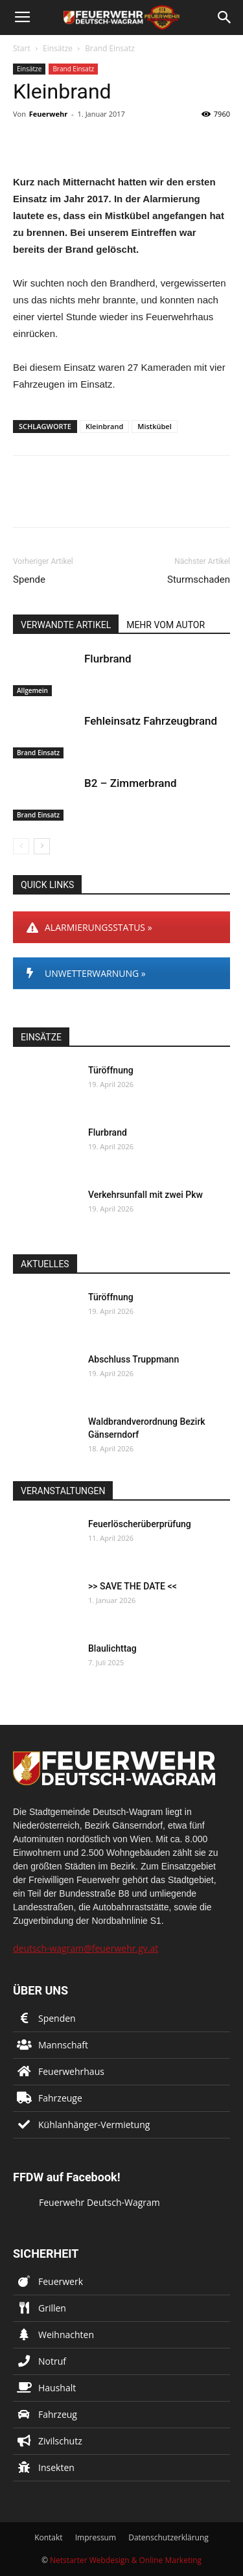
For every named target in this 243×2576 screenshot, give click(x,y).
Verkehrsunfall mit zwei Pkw (145, 1194)
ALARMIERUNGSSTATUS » (89, 927)
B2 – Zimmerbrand (130, 783)
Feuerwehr (48, 114)
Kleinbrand (104, 426)
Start (21, 48)
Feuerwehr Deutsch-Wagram (99, 2202)
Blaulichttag (112, 1648)
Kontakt (48, 2537)
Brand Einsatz (110, 48)
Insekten (56, 2467)
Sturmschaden (198, 579)
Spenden (57, 2018)
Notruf (52, 2361)
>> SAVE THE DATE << (132, 1586)
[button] (225, 17)
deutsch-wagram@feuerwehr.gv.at (85, 1948)
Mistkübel (154, 426)
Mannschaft (63, 2045)
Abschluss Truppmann (133, 1359)
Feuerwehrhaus (71, 2071)
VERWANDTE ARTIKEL (66, 625)
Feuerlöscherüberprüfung (139, 1524)
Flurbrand (108, 658)
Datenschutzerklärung (168, 2537)
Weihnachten (66, 2334)
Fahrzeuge (60, 2098)
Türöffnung (110, 1070)
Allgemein (32, 690)
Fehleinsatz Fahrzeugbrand (150, 720)
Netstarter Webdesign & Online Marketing (126, 2560)
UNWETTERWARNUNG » (86, 973)
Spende (29, 579)
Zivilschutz (60, 2441)
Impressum (95, 2537)
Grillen (52, 2308)
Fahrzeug (57, 2414)
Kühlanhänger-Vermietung (94, 2124)
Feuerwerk (60, 2281)
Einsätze (58, 48)
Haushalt (57, 2388)
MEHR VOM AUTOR (165, 625)
